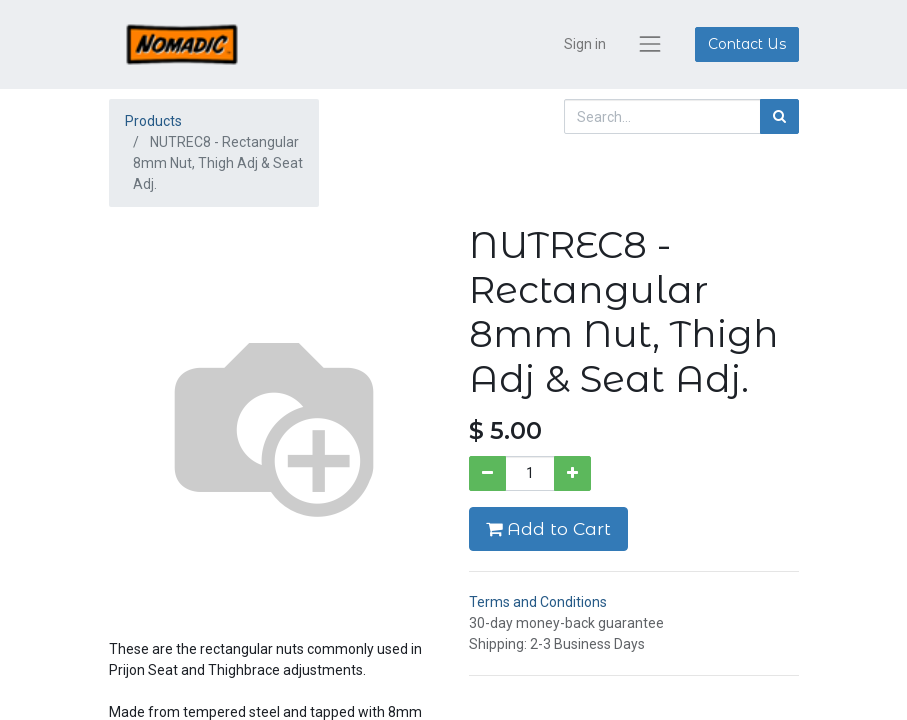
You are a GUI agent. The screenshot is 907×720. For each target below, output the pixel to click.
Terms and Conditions (538, 602)
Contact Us (747, 44)
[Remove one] (487, 473)
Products (153, 121)
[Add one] (572, 473)
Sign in (585, 44)
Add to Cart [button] (548, 528)
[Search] (779, 116)
